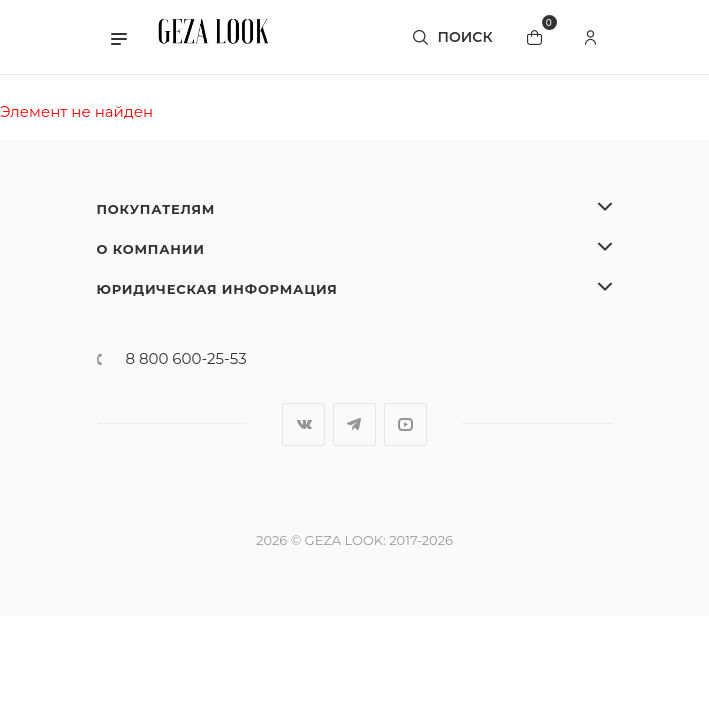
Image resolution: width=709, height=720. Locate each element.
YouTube (405, 424)
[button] (119, 37)
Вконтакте (303, 424)
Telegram (354, 424)
